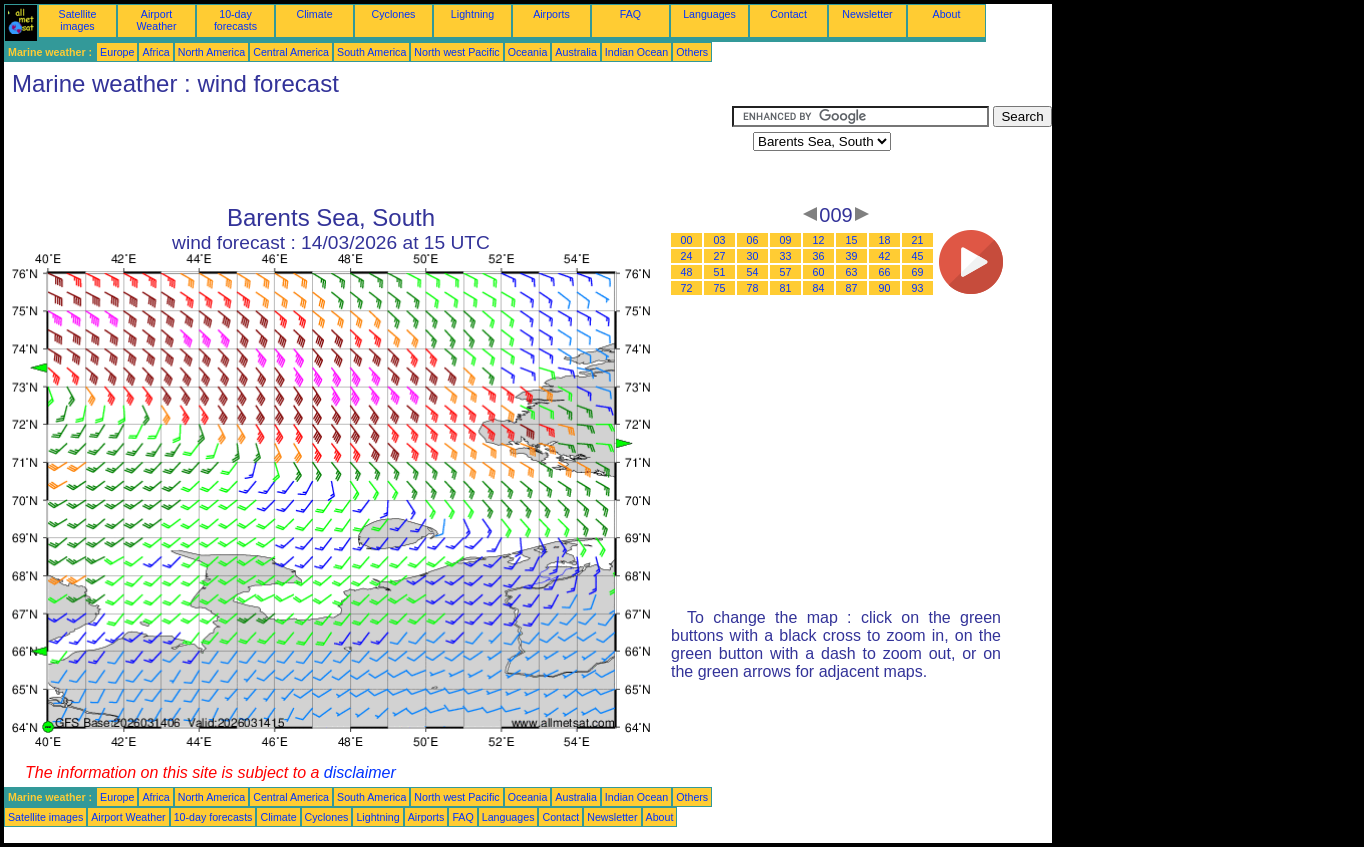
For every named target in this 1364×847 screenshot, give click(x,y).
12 (819, 240)
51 (720, 272)
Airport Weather (156, 20)
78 (753, 288)
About (947, 14)
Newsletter (867, 14)
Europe (117, 52)
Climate (314, 14)
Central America (291, 52)
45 (918, 256)
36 (819, 256)
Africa (155, 52)
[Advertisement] (368, 151)
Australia (575, 52)
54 (753, 272)
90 (885, 288)
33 (786, 256)
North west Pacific (456, 52)
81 (786, 288)
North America (212, 52)
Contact (788, 14)
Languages (709, 14)
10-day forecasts (235, 20)
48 (687, 272)
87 (852, 288)
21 (918, 240)
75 (720, 288)
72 (687, 288)
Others (692, 52)
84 (819, 288)
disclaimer (360, 772)
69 (918, 272)
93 (918, 288)
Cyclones (394, 14)
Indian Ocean (636, 52)
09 (786, 240)
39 (852, 256)
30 (753, 256)
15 (852, 240)
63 (852, 272)
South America (371, 52)
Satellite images (78, 20)
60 (819, 272)
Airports (551, 14)
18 (885, 240)
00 (687, 240)
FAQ (630, 14)
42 (885, 256)
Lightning (472, 14)
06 (753, 240)
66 (885, 272)
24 (687, 256)
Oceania (528, 52)
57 (786, 272)
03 (720, 240)
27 (720, 256)
